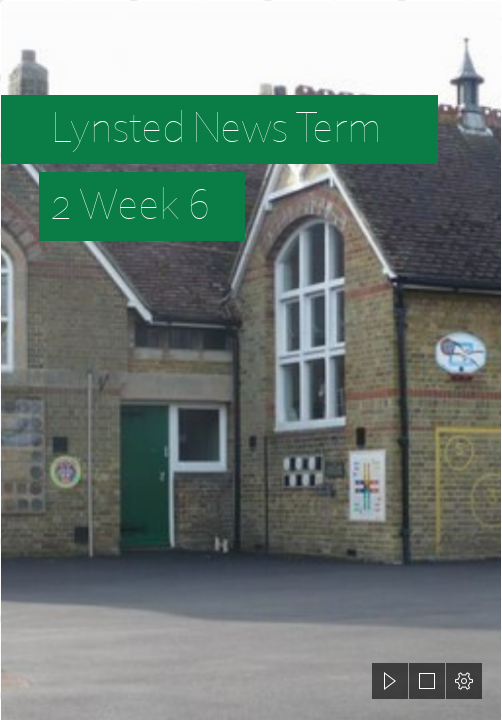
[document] (251, 360)
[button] (390, 681)
